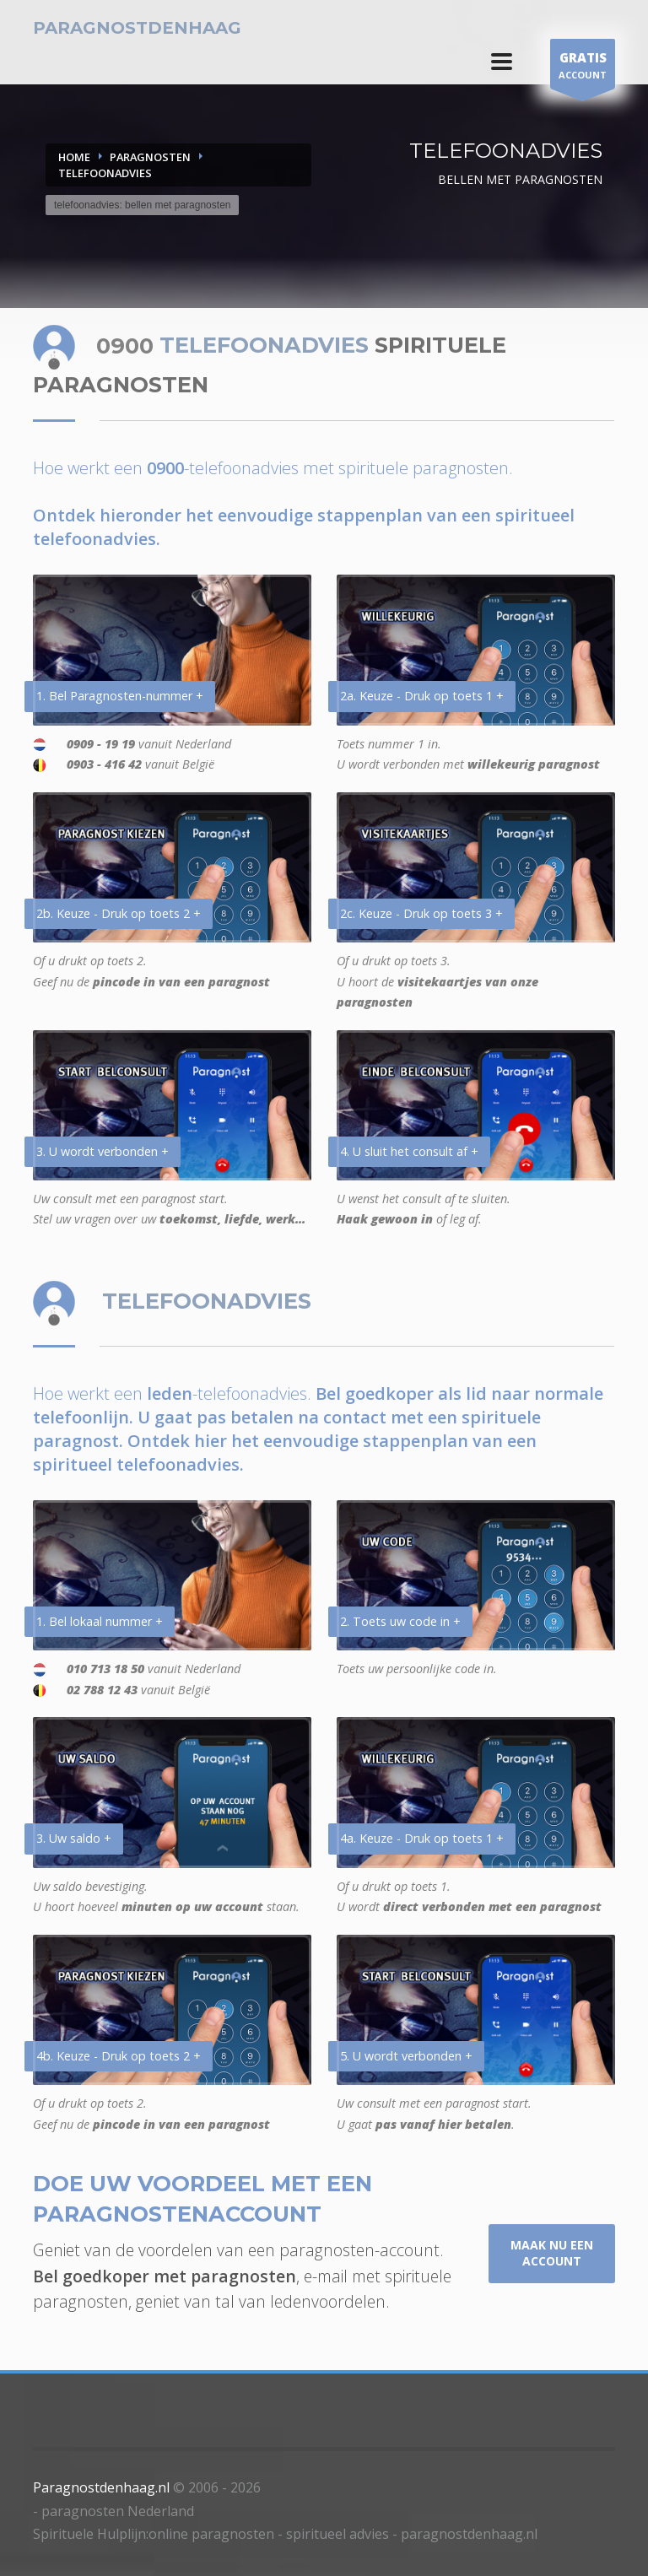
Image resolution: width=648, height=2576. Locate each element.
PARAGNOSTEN (150, 157)
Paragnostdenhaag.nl (101, 2487)
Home (74, 157)
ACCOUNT (582, 68)
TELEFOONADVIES (105, 173)
